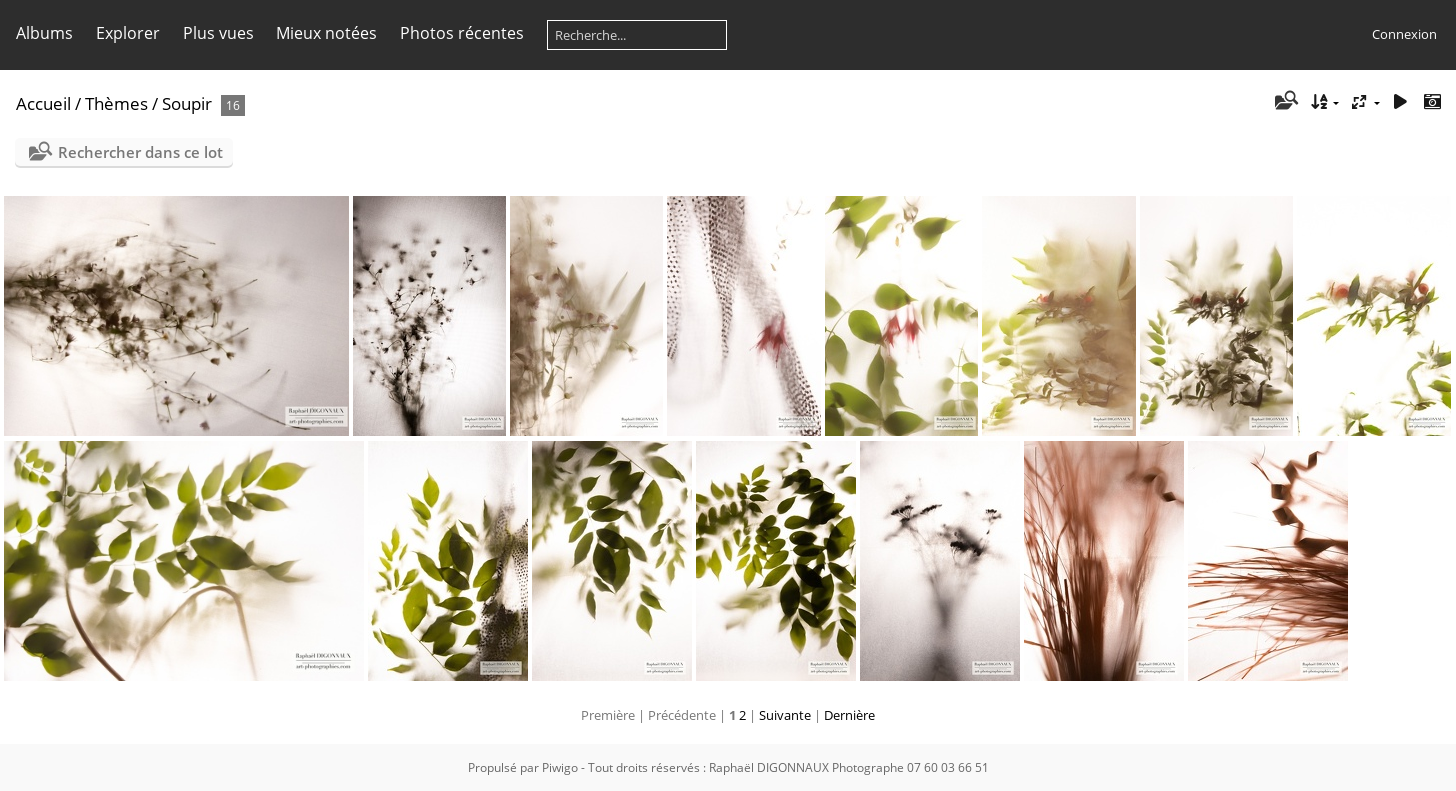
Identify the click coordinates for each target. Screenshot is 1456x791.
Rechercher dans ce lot (140, 152)
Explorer (128, 33)
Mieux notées (326, 33)
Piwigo (560, 767)
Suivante (785, 715)
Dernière (849, 715)
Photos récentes (462, 33)
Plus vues (218, 33)
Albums (44, 33)
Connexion (1404, 34)
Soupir (187, 103)
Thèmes (116, 103)
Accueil (43, 103)
